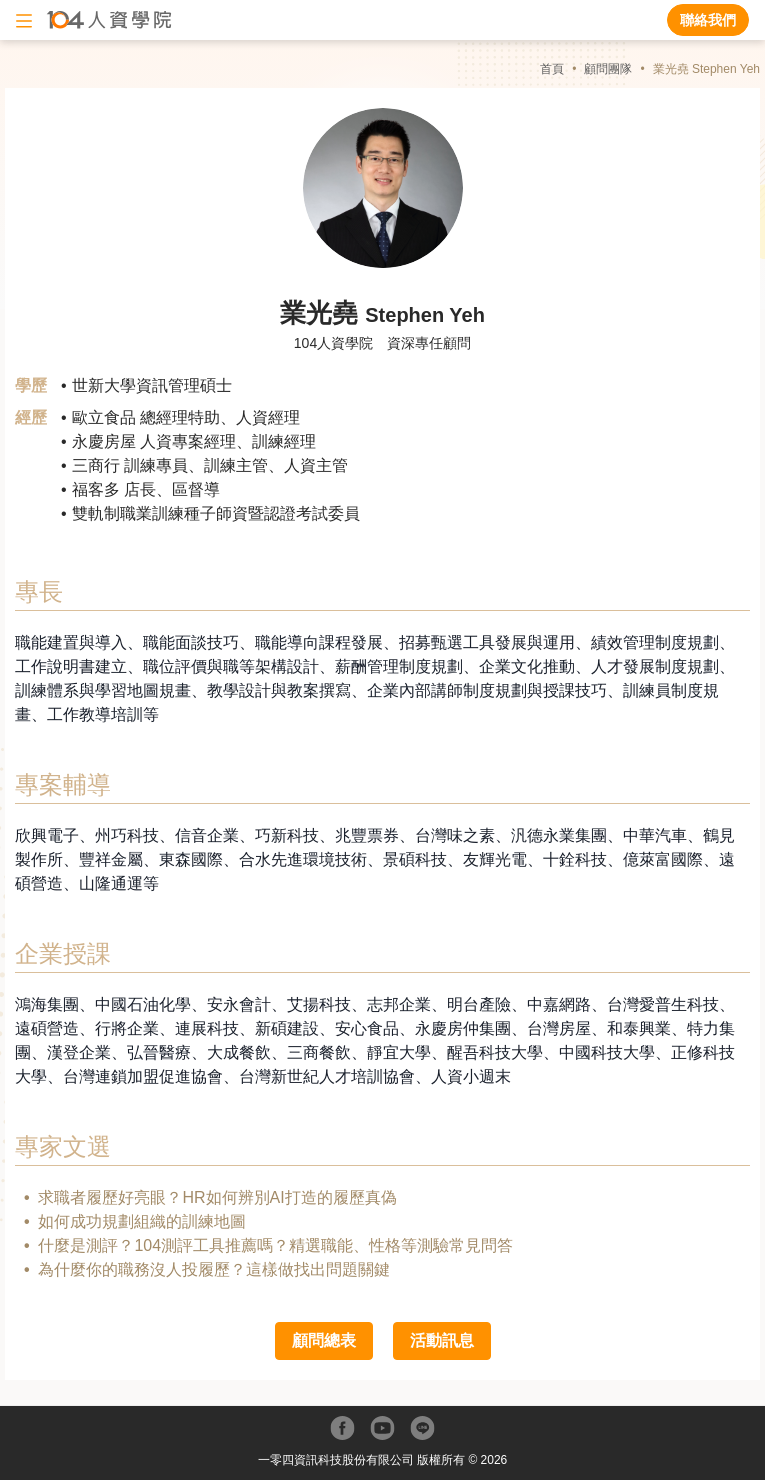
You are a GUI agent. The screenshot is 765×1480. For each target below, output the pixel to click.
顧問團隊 (608, 69)
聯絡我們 (708, 20)
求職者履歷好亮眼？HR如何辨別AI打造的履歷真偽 (217, 1197)
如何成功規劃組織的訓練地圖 (142, 1221)
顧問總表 (324, 1340)
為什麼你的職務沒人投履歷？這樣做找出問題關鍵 (214, 1269)
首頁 (552, 69)
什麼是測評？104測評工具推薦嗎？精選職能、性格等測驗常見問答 (275, 1245)
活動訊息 (442, 1340)
